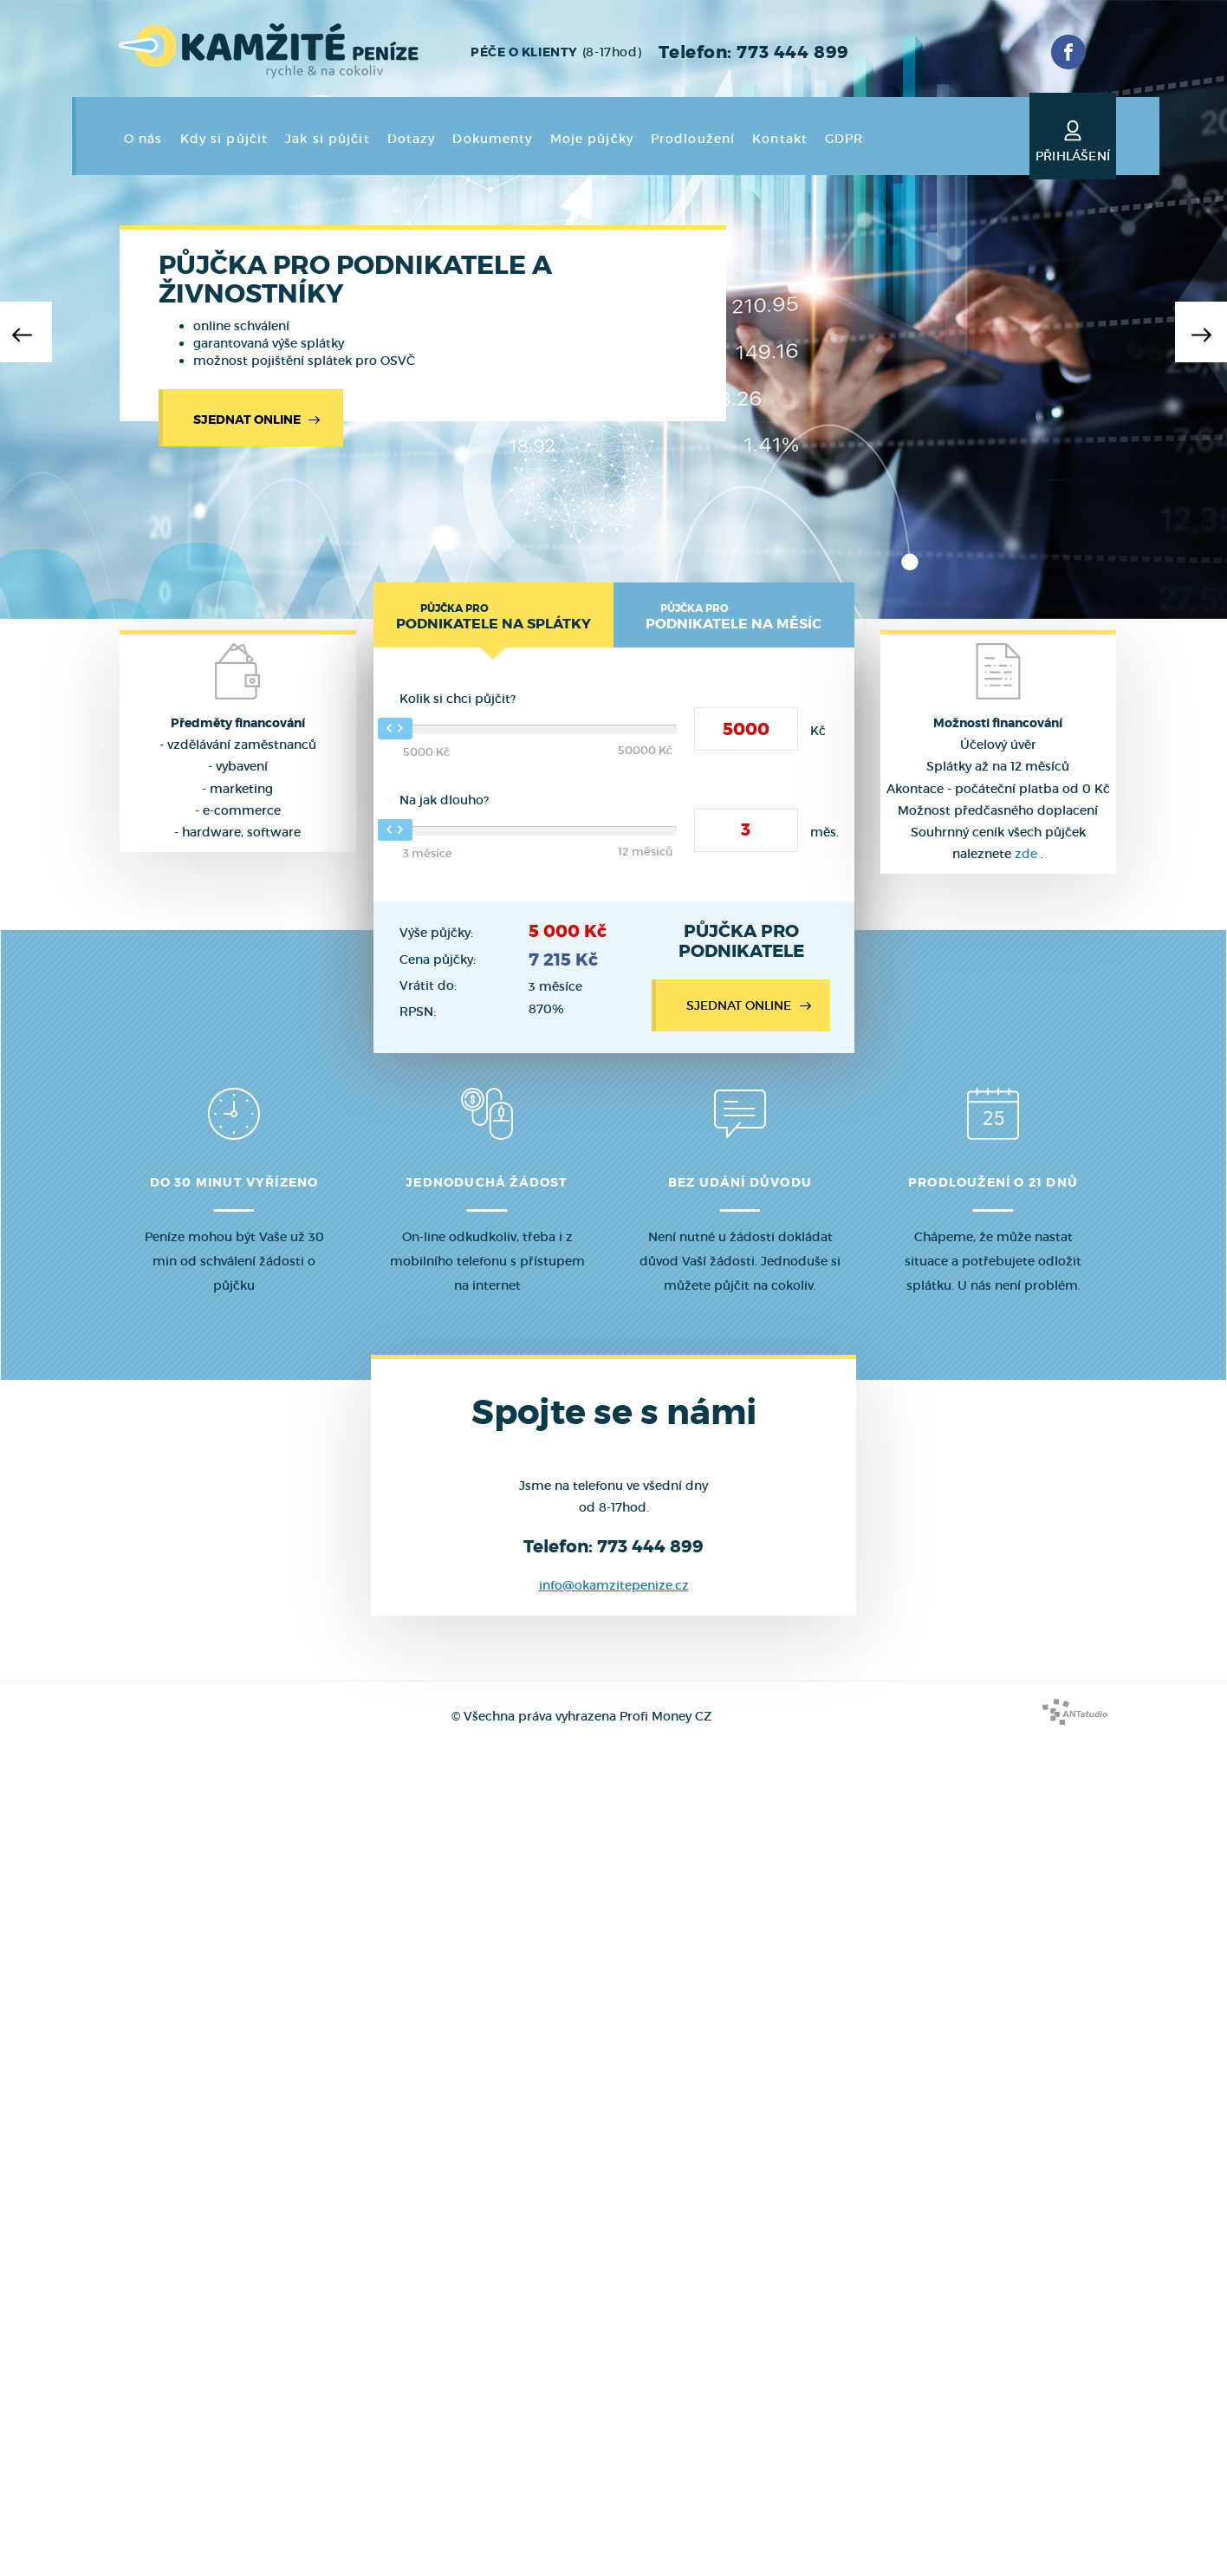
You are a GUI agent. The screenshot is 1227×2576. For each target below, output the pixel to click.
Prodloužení (693, 138)
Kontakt (780, 138)
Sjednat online (259, 419)
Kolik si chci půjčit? (457, 698)
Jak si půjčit (327, 138)
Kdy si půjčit (224, 138)
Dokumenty (492, 138)
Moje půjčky (591, 138)
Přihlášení (1072, 138)
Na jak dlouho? (444, 800)
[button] (26, 332)
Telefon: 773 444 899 (753, 52)
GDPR (844, 138)
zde (1026, 854)
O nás (143, 138)
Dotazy (411, 138)
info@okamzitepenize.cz (614, 1585)
